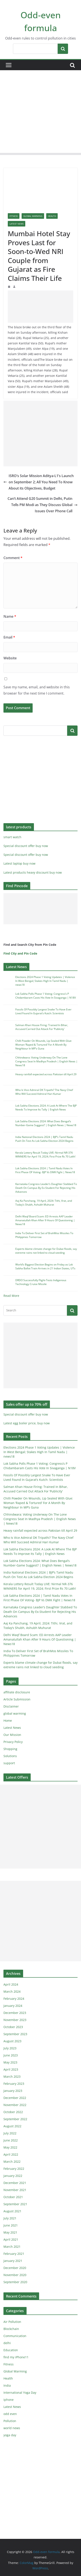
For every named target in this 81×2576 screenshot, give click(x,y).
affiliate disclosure (16, 1692)
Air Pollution (12, 2322)
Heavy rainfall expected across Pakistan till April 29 (45, 1074)
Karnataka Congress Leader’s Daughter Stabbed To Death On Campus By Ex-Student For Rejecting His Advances (46, 1188)
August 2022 (12, 2126)
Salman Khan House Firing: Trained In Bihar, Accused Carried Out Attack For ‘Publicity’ (41, 1027)
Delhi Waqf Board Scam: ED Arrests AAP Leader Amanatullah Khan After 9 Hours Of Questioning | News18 (45, 1220)
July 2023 (9, 2048)
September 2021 (15, 2204)
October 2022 (13, 2112)
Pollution (9, 2421)
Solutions (10, 1756)
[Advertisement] (40, 112)
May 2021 (10, 2232)
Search (63, 48)
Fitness (14, 215)
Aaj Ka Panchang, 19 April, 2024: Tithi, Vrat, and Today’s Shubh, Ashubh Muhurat (43, 1202)
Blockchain (11, 2329)
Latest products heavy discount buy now (32, 872)
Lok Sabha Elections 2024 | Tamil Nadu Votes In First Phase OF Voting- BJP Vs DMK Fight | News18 (45, 1170)
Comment (12, 557)
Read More (11, 1296)
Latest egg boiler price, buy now (26, 1423)
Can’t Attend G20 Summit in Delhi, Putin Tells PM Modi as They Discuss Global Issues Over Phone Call (43, 504)
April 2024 (10, 1984)
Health (52, 215)
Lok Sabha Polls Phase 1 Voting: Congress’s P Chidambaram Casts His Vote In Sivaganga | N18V (45, 995)
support (9, 1763)
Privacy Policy (13, 1742)
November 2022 (14, 2105)
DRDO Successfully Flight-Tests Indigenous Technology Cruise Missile (40, 1282)
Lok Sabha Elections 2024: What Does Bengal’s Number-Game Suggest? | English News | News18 (45, 1123)
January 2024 (12, 2006)
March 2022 (12, 2161)
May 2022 (10, 2147)
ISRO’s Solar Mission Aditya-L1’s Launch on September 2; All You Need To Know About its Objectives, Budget (38, 482)
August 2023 (12, 2041)
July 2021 (9, 2218)
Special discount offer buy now (25, 846)
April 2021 (10, 2239)
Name (9, 616)
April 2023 (10, 2069)
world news (11, 2428)
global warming (14, 1713)
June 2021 (10, 2225)
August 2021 (12, 2211)
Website (10, 658)
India (7, 2385)
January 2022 (12, 2176)
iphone (8, 2400)
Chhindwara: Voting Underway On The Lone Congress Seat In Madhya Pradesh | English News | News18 (46, 1061)
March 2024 (12, 1991)
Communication (14, 2336)
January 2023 (12, 2091)
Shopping (10, 1749)
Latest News (17, 223)
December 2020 (14, 2268)
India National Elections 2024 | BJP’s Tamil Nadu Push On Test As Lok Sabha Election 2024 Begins (44, 1139)
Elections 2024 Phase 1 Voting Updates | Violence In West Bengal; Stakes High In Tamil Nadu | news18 (45, 981)
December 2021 (14, 2183)
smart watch (12, 837)
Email (9, 637)
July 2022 (9, 2133)
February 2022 (13, 2169)
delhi (7, 2343)
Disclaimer (11, 1706)
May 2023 (10, 2062)
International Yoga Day (19, 2392)
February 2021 (13, 2254)
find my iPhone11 (16, 2357)
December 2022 (14, 2098)
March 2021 (12, 2246)
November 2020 (14, 2275)
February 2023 (13, 2084)
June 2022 (10, 2140)
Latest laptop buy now (19, 863)
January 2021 (12, 2261)
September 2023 (15, 2034)
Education (10, 2350)
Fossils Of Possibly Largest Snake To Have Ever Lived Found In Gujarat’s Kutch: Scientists (43, 1011)
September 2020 (15, 2282)
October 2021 (13, 2197)
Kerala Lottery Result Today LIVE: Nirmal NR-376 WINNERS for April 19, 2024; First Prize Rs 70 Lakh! (45, 1154)
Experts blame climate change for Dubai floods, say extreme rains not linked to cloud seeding (46, 1251)
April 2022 (10, 2154)
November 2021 (14, 2190)
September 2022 (15, 2119)
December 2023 (14, 2013)
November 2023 (14, 2020)
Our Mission (12, 1735)
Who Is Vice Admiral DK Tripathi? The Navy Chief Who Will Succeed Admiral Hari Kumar (44, 1092)
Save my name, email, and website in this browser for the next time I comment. (36, 690)
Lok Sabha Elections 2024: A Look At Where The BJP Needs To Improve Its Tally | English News (46, 1107)
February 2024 (13, 1999)
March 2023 (12, 2076)
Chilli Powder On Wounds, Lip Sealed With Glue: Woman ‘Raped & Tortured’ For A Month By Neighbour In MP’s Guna (43, 1044)
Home (7, 1720)
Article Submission (16, 1699)
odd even (10, 2414)
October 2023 (13, 2027)
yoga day (9, 2435)
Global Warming (32, 215)
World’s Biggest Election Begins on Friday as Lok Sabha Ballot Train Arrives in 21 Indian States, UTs (45, 1266)
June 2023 (10, 2055)
